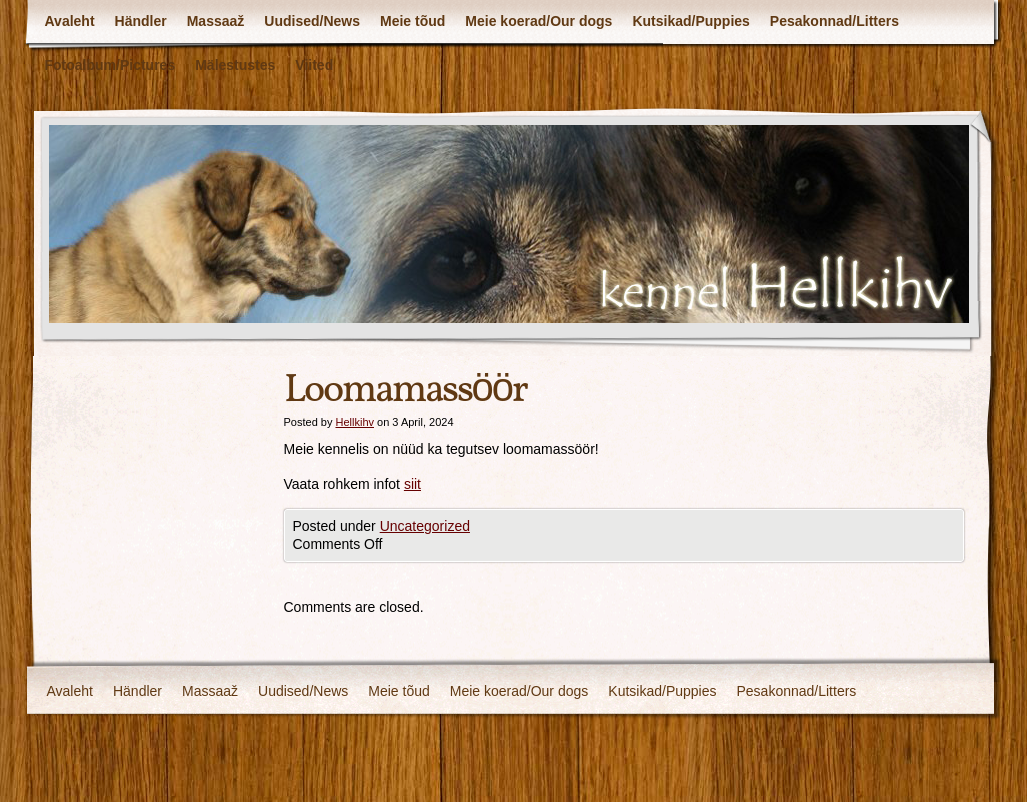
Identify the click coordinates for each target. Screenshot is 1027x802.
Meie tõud (412, 21)
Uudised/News (312, 21)
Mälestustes (235, 65)
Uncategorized (425, 526)
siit (412, 484)
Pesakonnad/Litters (834, 21)
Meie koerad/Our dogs (538, 21)
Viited (314, 65)
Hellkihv (354, 422)
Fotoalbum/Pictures (110, 65)
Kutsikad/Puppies (690, 21)
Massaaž (216, 21)
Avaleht (70, 21)
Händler (141, 21)
